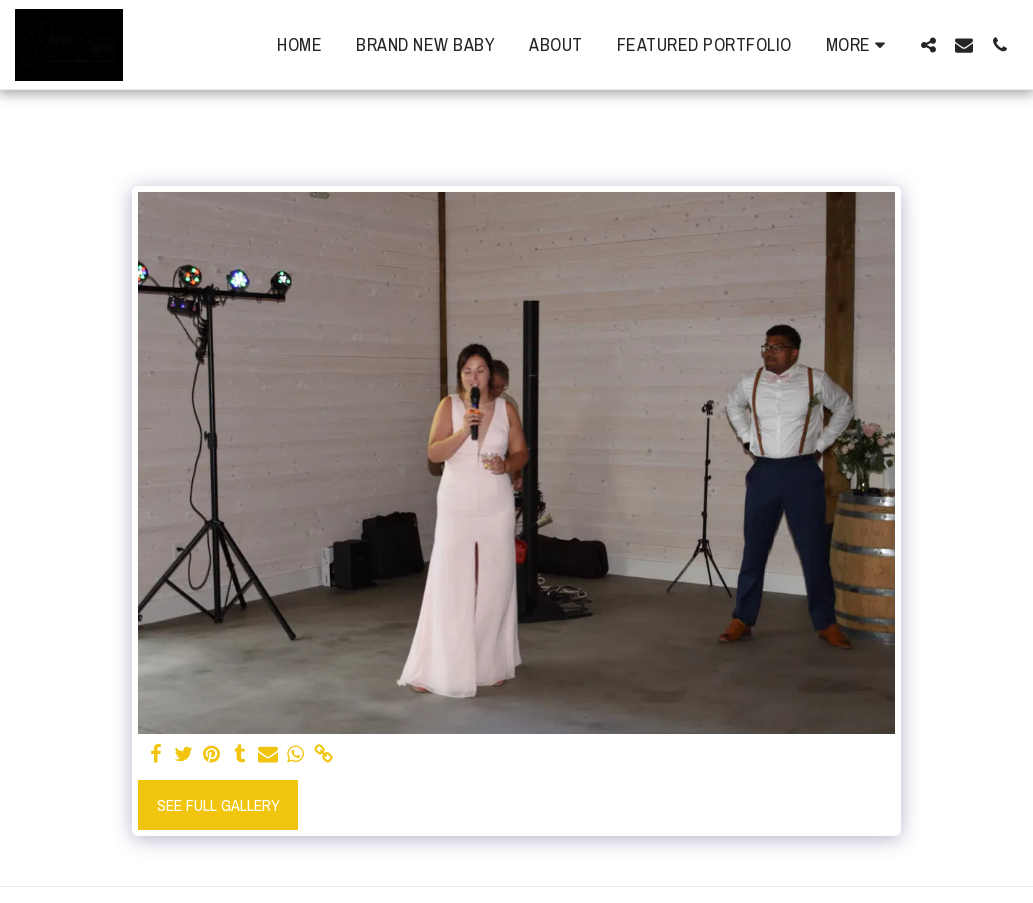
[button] (928, 44)
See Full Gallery (218, 805)
